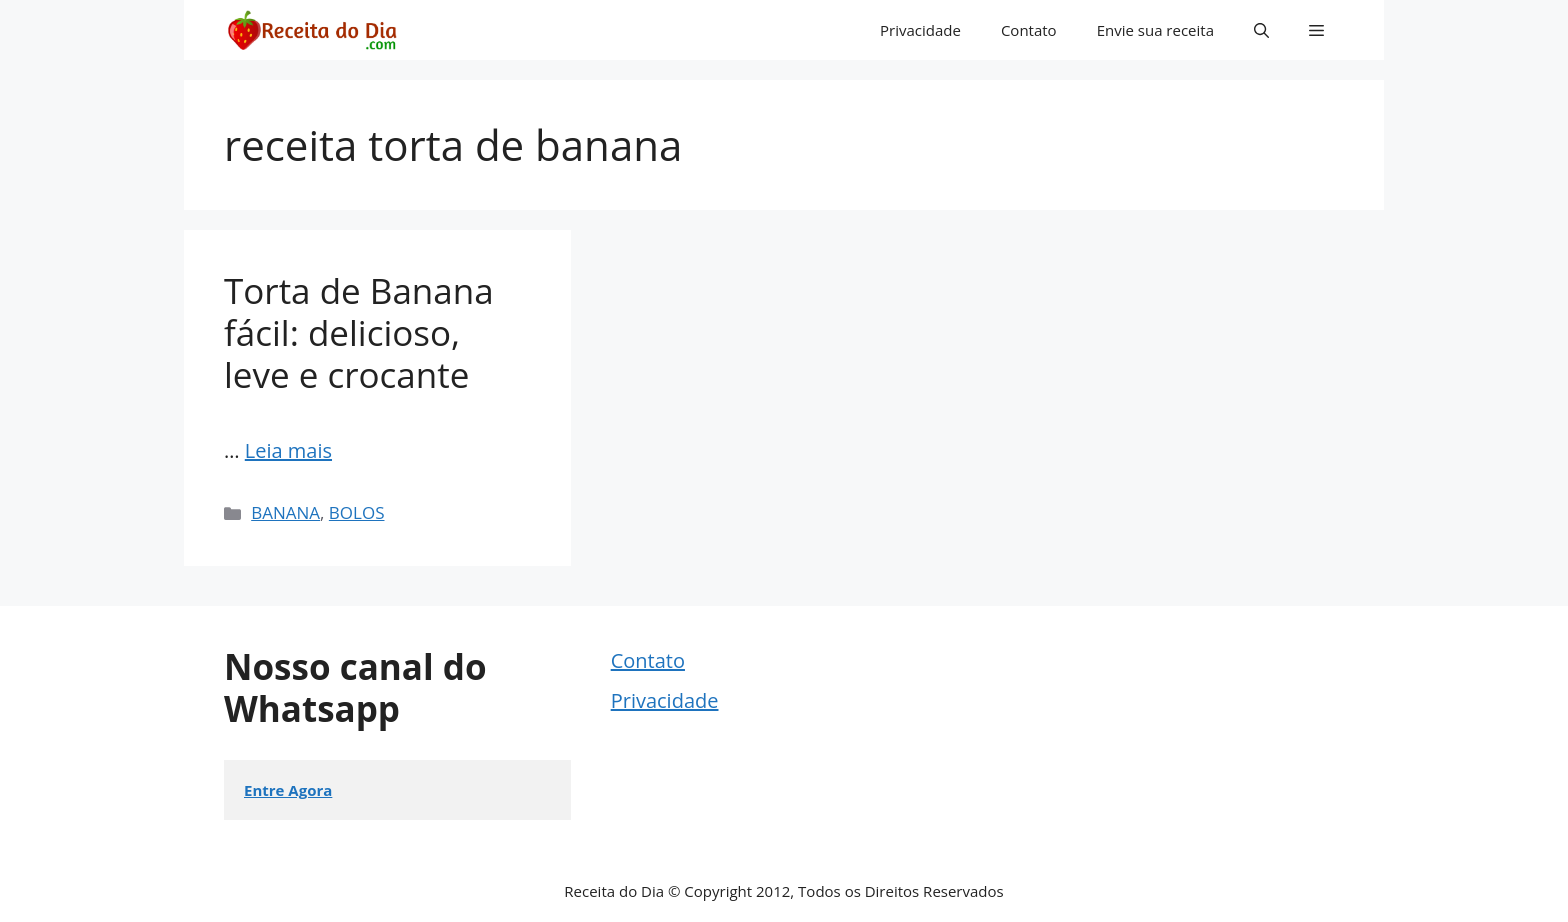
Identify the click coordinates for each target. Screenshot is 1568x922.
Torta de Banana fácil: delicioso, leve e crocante (359, 332)
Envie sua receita (1155, 30)
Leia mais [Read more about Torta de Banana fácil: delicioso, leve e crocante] (288, 450)
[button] (1261, 30)
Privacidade (920, 30)
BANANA (285, 512)
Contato (1029, 30)
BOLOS (357, 512)
